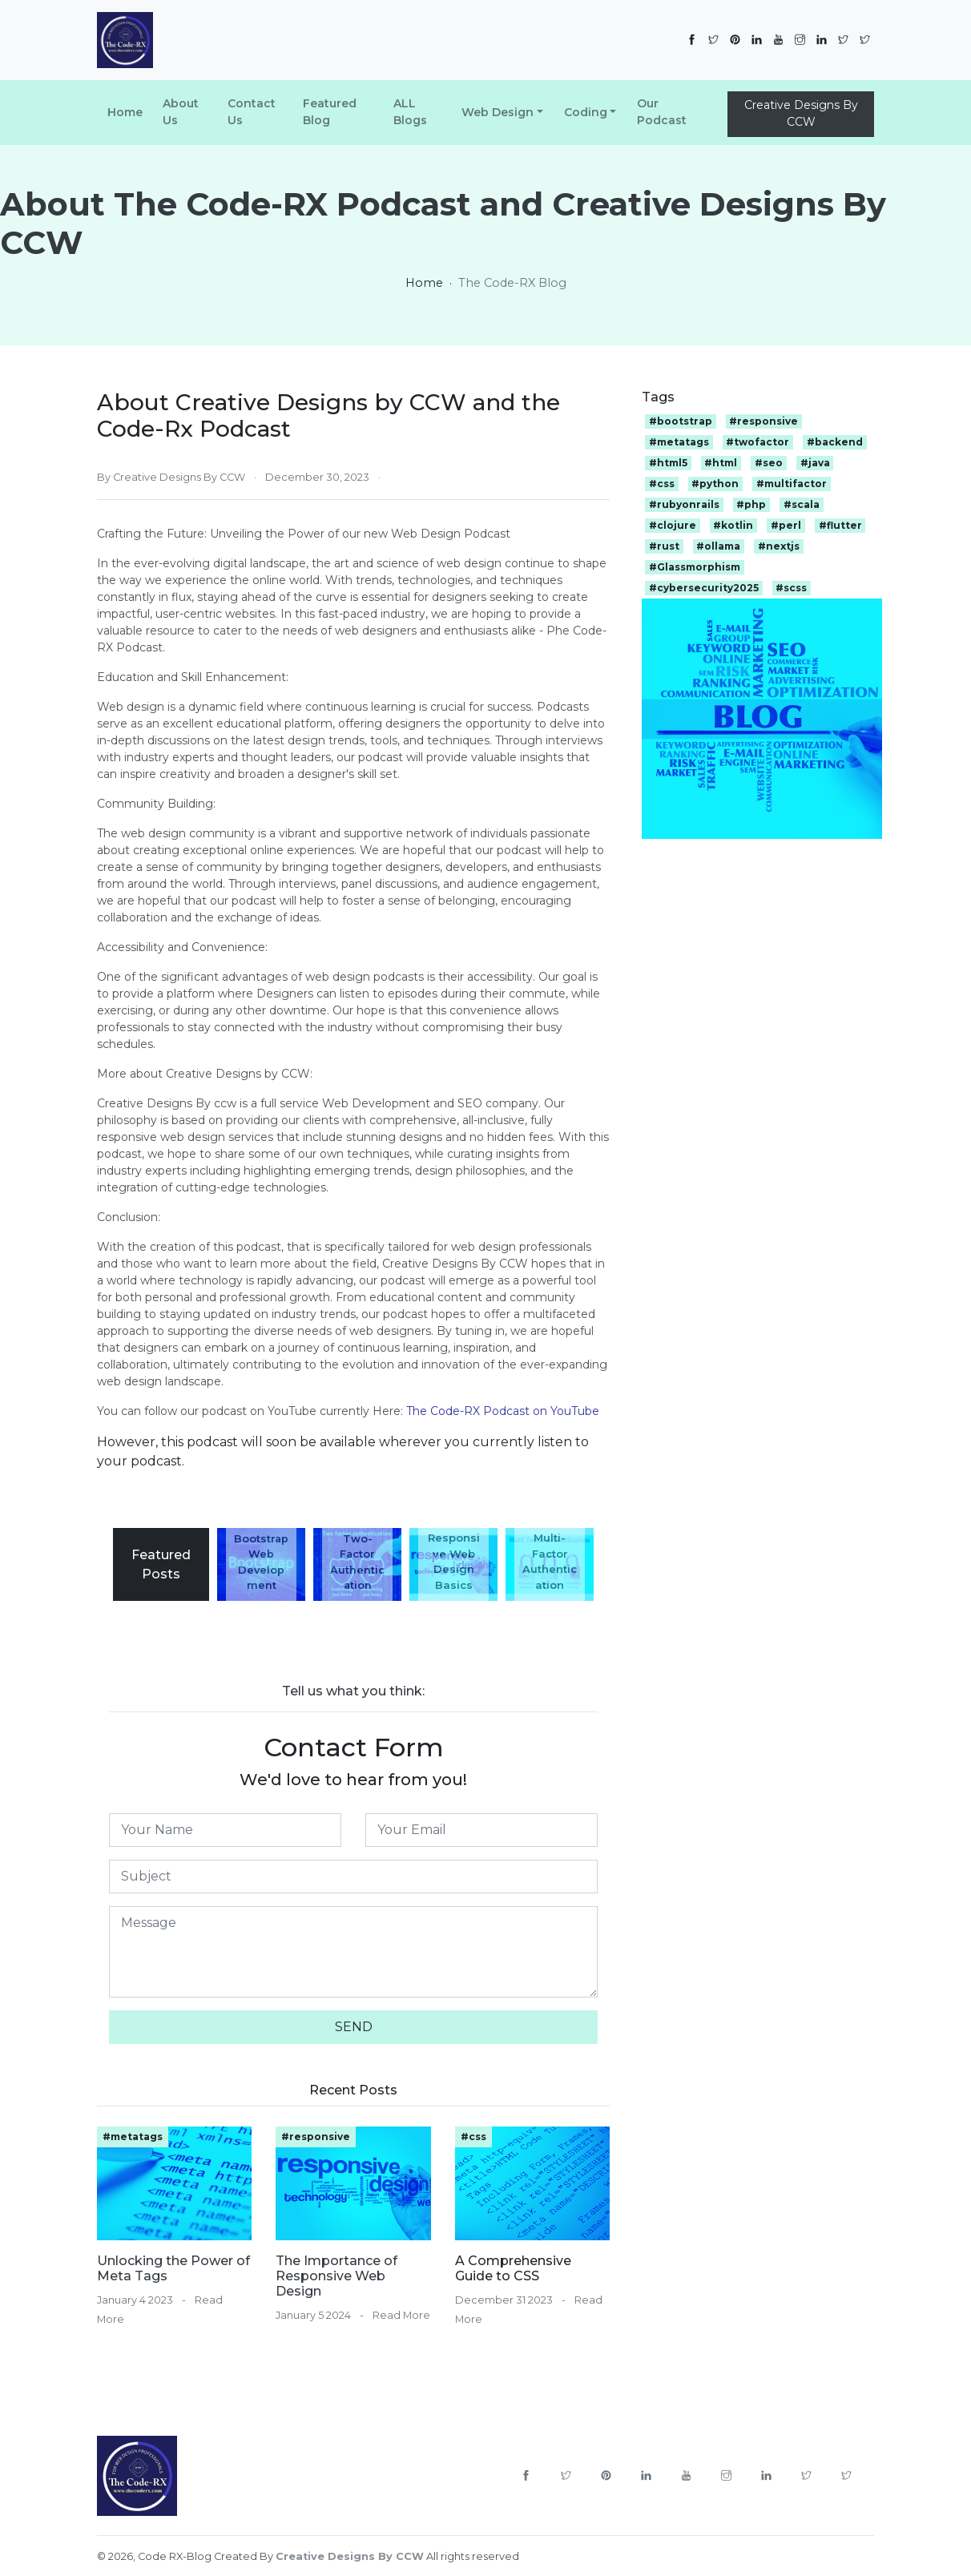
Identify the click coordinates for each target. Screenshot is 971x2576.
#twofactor (757, 442)
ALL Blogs (410, 111)
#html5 (668, 463)
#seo (769, 463)
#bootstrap (680, 421)
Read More (401, 2315)
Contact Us (252, 111)
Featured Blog (330, 111)
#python (715, 484)
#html (720, 463)
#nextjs (779, 546)
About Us (181, 111)
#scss (791, 588)
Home (125, 112)
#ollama (718, 546)
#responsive (315, 2137)
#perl (786, 525)
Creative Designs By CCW (801, 113)
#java (815, 463)
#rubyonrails (684, 504)
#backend (835, 442)
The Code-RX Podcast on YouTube (502, 1411)
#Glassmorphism (694, 567)
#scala (802, 504)
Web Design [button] (497, 112)
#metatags (133, 2137)
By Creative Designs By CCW (171, 477)
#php (751, 504)
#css (473, 2137)
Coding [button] (585, 112)
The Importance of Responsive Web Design (336, 2276)
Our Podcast (662, 111)
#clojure (672, 525)
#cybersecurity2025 (704, 588)
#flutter (840, 525)
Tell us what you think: (353, 1691)
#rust (664, 546)
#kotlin (733, 525)
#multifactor (791, 484)
